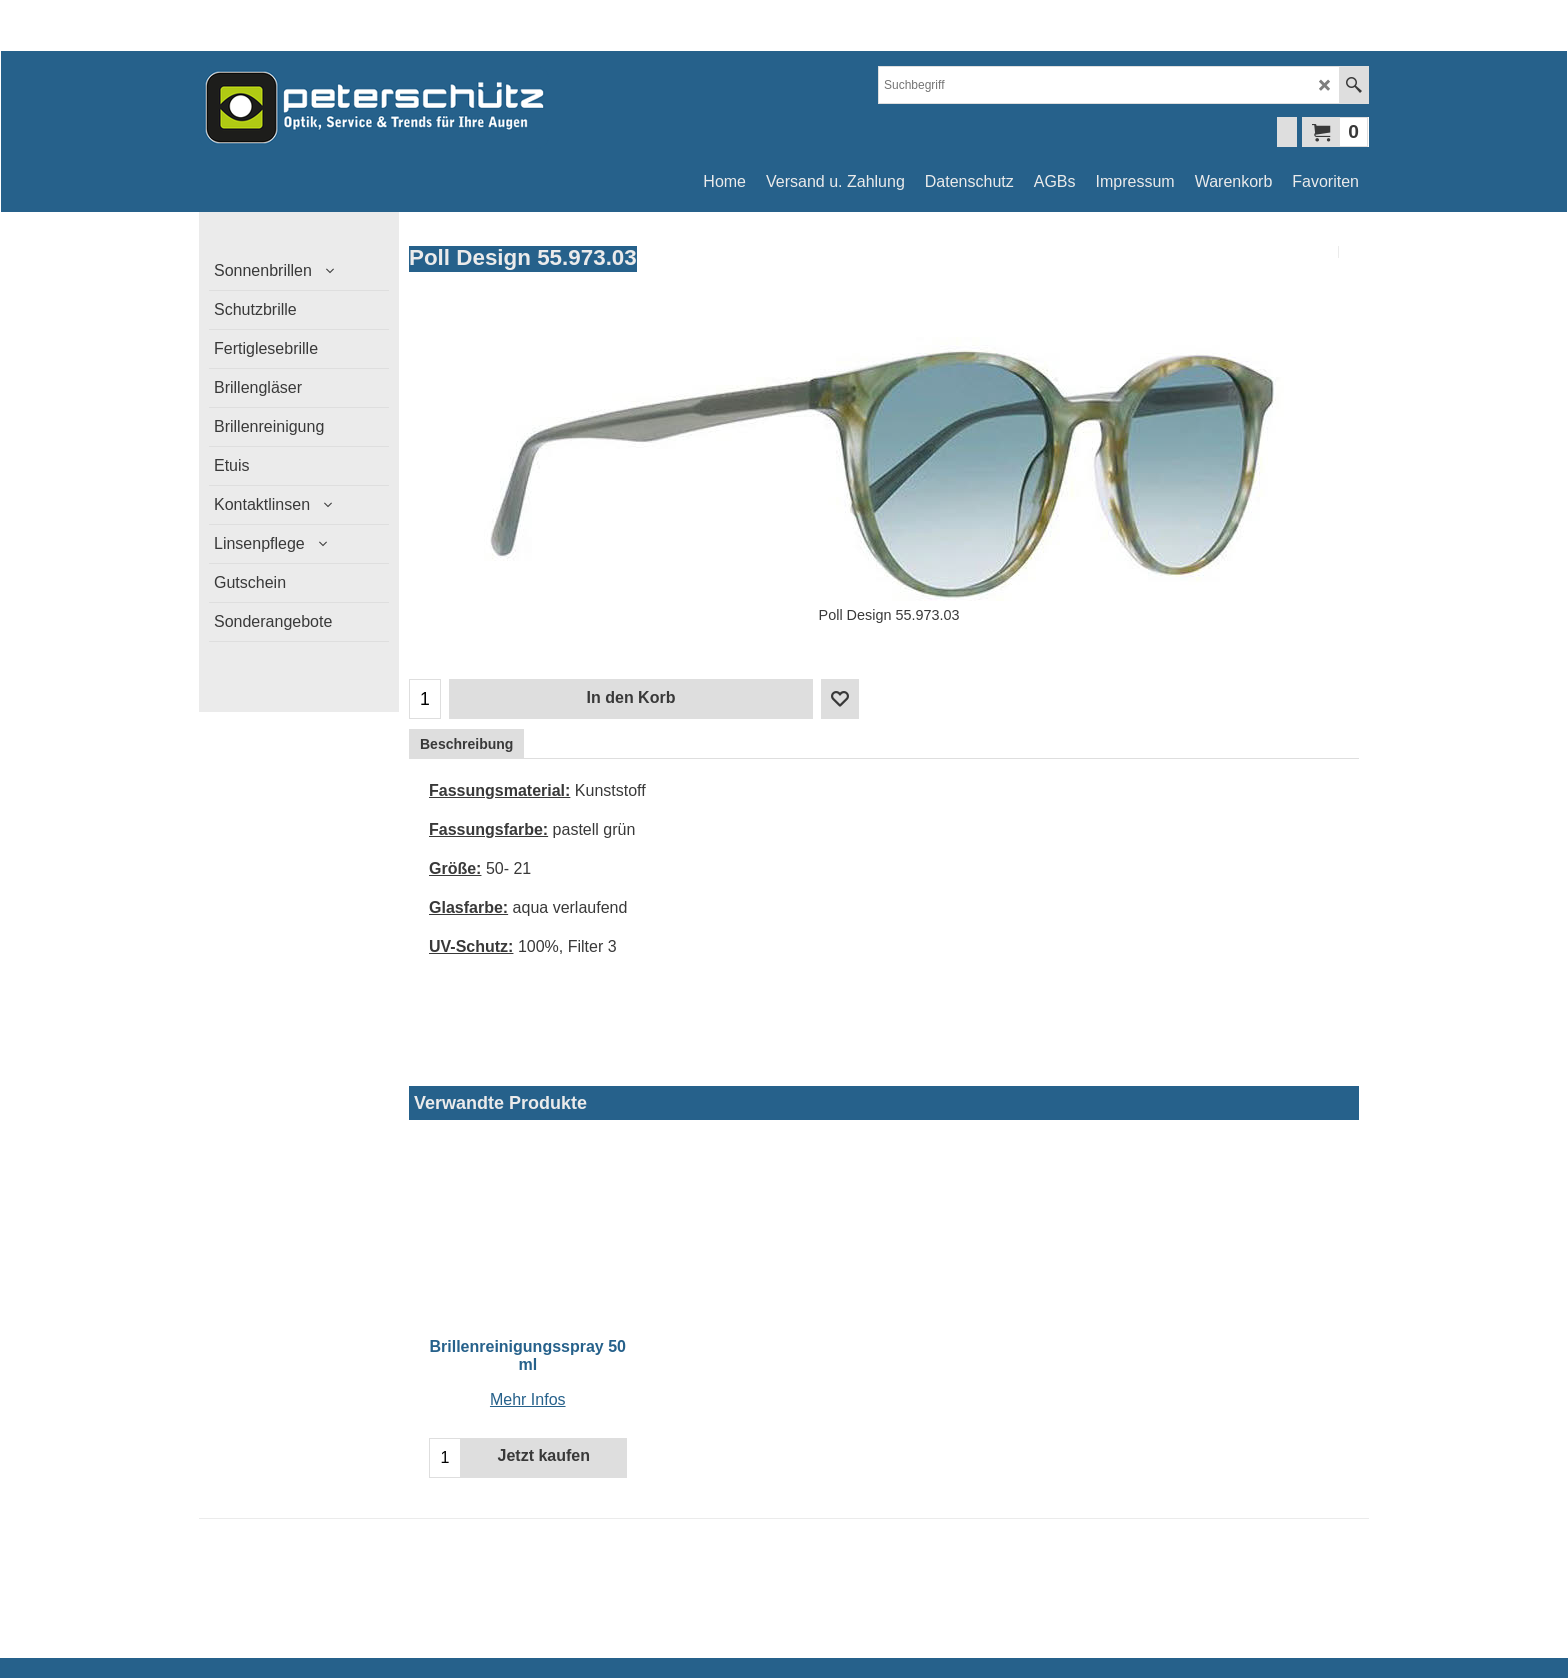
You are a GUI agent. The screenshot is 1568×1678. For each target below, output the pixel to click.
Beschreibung (466, 744)
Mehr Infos (528, 1399)
